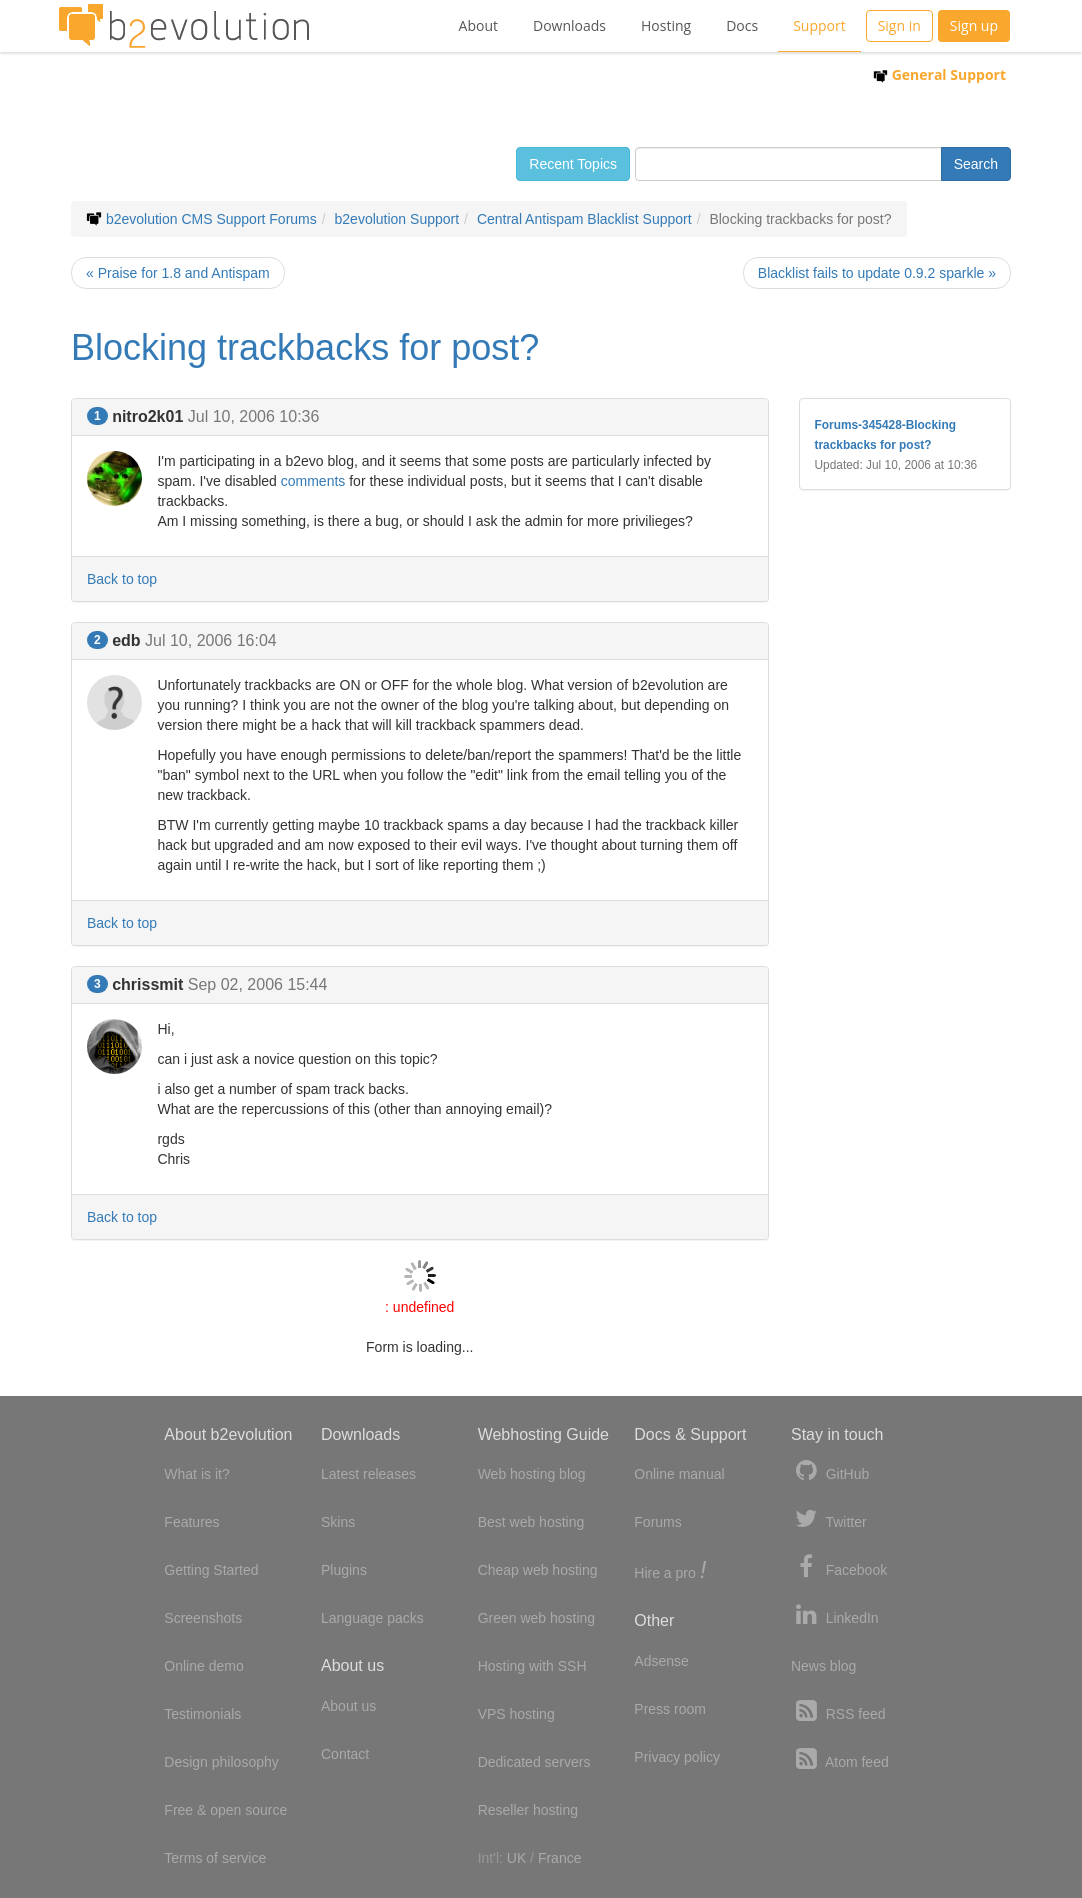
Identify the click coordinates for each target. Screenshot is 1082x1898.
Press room (670, 1709)
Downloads (569, 25)
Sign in (899, 25)
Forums (657, 1522)
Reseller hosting (528, 1810)
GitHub (830, 1471)
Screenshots (203, 1618)
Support (819, 25)
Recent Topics (573, 164)
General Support (939, 74)
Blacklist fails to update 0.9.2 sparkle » (877, 273)
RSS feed (838, 1711)
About (478, 25)
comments (313, 481)
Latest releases (368, 1474)
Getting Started (211, 1570)
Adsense (661, 1661)
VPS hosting (516, 1714)
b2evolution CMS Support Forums (211, 219)
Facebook (839, 1567)
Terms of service (215, 1858)
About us (348, 1706)
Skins (338, 1522)
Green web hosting (537, 1618)
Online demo (203, 1666)
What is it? (196, 1474)
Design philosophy (221, 1762)
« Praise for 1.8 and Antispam (178, 273)
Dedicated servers (534, 1762)
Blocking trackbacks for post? (305, 347)
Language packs (372, 1618)
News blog (823, 1666)
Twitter (829, 1519)
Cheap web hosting (538, 1570)
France (560, 1858)
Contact (345, 1754)
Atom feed (840, 1759)
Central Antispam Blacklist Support (584, 219)
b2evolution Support (397, 219)
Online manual (679, 1474)
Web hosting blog (532, 1474)
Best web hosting (531, 1522)
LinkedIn (835, 1615)
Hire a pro (670, 1571)
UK (516, 1858)
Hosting (666, 25)
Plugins (344, 1570)
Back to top (122, 579)
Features (191, 1522)
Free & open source (225, 1810)
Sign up (974, 25)
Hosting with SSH (532, 1666)
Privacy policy (677, 1757)
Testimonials (202, 1714)
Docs (742, 25)
